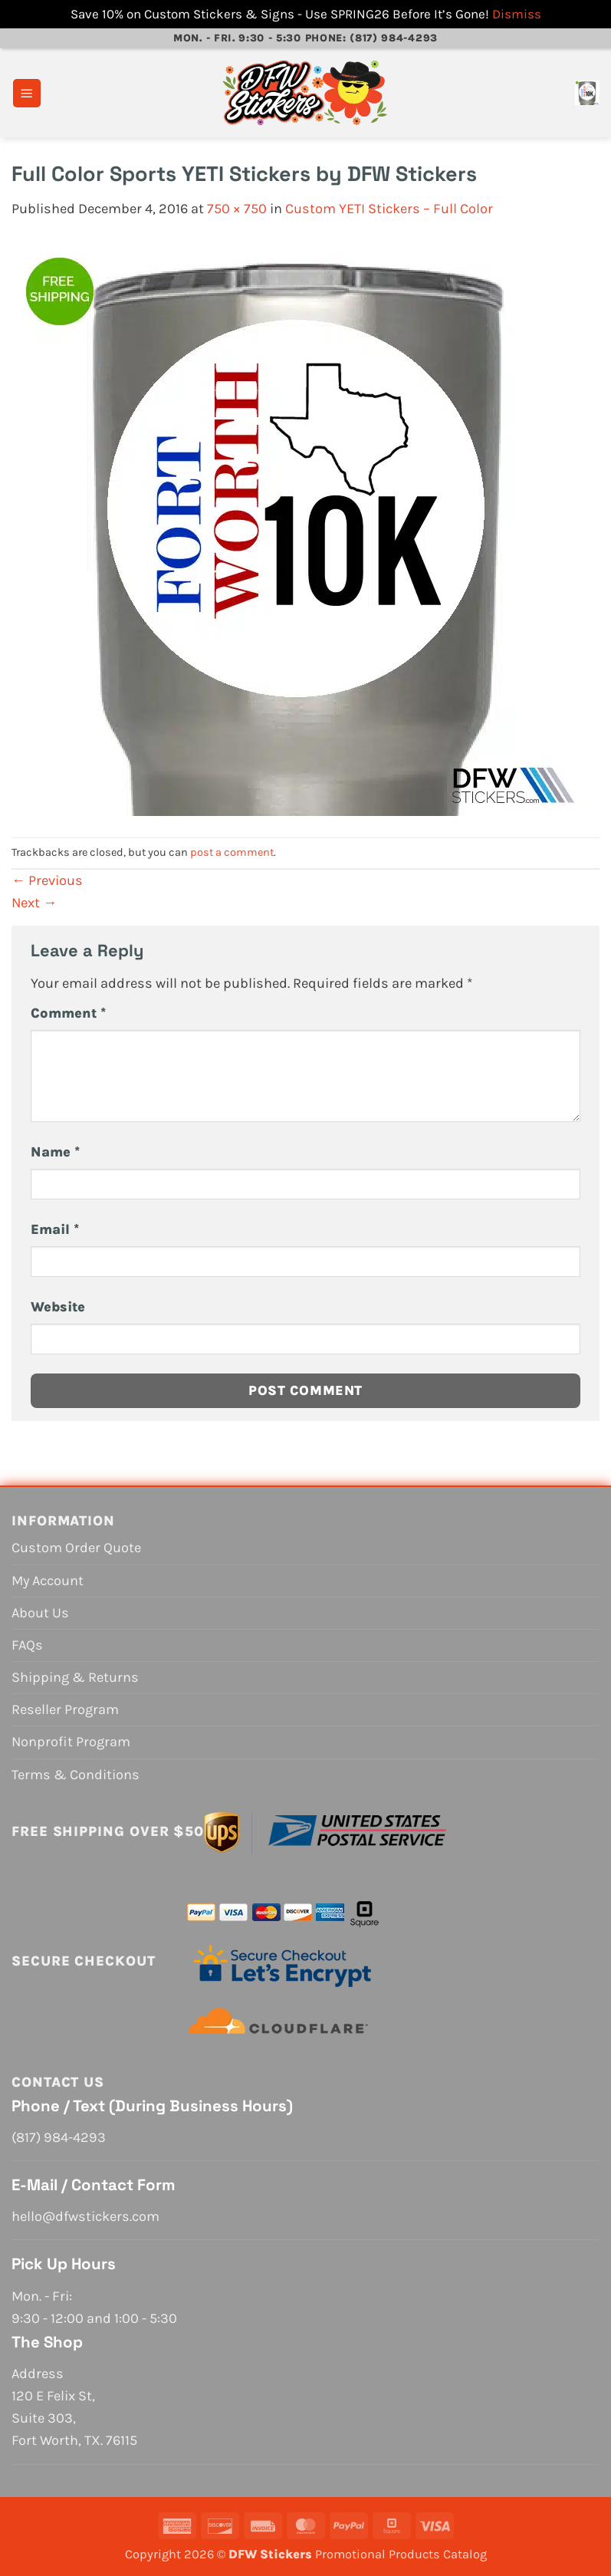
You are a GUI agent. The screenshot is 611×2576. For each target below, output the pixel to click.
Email (55, 1229)
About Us (40, 1612)
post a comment (232, 852)
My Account (47, 1580)
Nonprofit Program (70, 1741)
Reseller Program (65, 1709)
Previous (47, 880)
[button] (27, 93)
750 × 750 (237, 208)
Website (58, 1306)
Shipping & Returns (75, 1677)
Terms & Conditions (75, 1774)
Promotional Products (377, 2554)
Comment (68, 1013)
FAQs (27, 1645)
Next (34, 902)
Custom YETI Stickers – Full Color (389, 208)
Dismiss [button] (516, 13)
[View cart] (587, 93)
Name (55, 1151)
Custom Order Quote (76, 1547)
